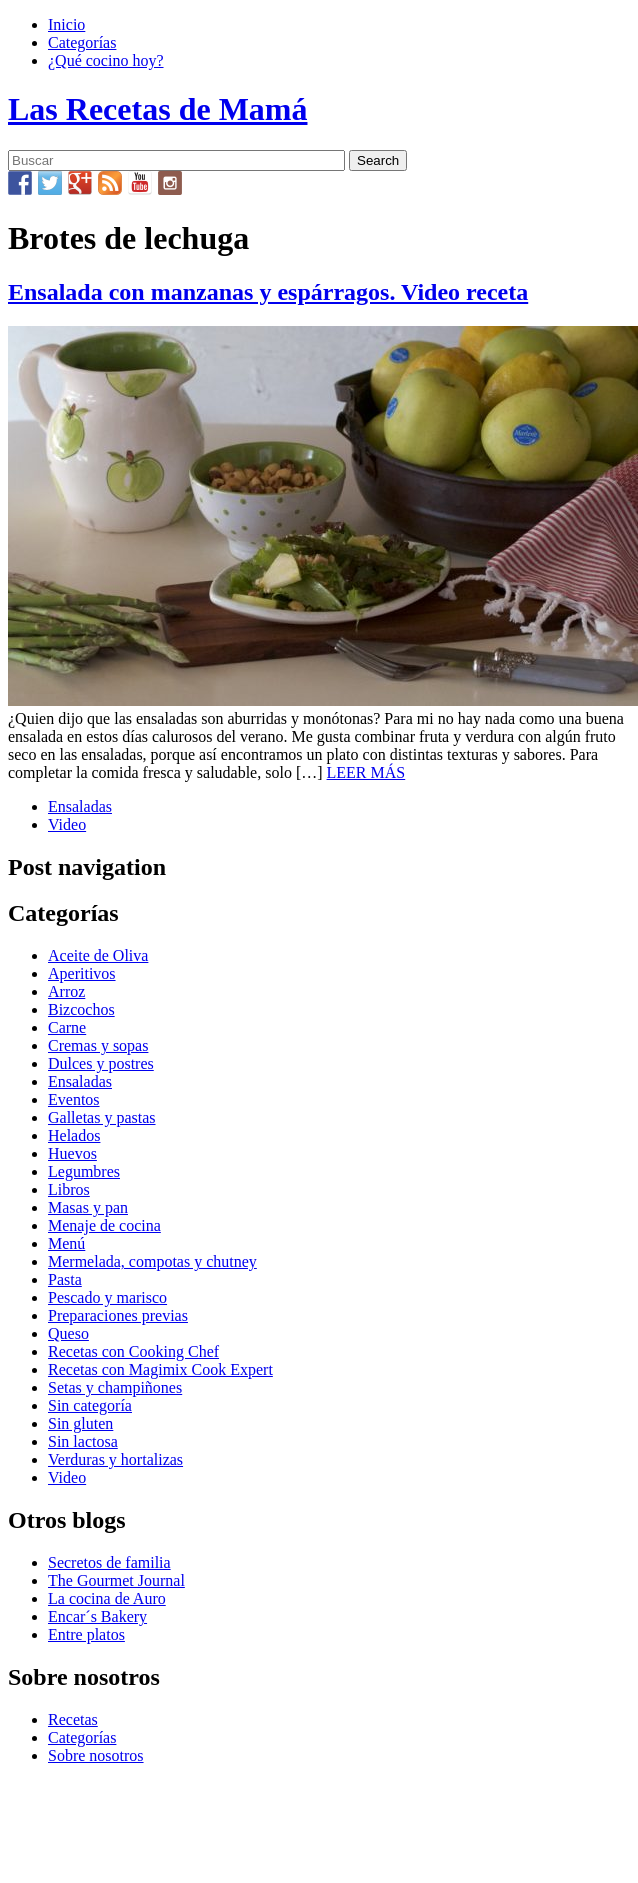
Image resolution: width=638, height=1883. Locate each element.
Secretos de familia (109, 1562)
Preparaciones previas (118, 1315)
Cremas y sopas (98, 1045)
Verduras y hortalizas (115, 1459)
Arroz (66, 991)
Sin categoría (90, 1405)
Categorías (82, 42)
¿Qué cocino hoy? (106, 60)
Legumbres (84, 1171)
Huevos (72, 1153)
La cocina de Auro (107, 1598)
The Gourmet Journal (116, 1580)
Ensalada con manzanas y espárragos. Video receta (268, 292)
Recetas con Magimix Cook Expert (160, 1369)
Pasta (65, 1279)
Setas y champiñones (115, 1387)
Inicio (66, 24)
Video (67, 824)
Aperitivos (82, 973)
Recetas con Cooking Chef (133, 1351)
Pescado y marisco (107, 1297)
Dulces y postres (101, 1063)
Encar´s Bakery (97, 1616)
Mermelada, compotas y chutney (152, 1261)
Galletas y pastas (102, 1117)
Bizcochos (81, 1009)
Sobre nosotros (96, 1755)
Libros (69, 1189)
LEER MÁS (366, 772)
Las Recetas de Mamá (157, 109)
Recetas (73, 1719)
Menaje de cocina (104, 1225)
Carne (67, 1027)
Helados (74, 1135)
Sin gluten (80, 1423)
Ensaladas (80, 806)
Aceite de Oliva (98, 955)
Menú (66, 1243)
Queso (68, 1333)
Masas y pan (88, 1207)
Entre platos (86, 1634)
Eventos (74, 1099)
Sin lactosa (83, 1441)
